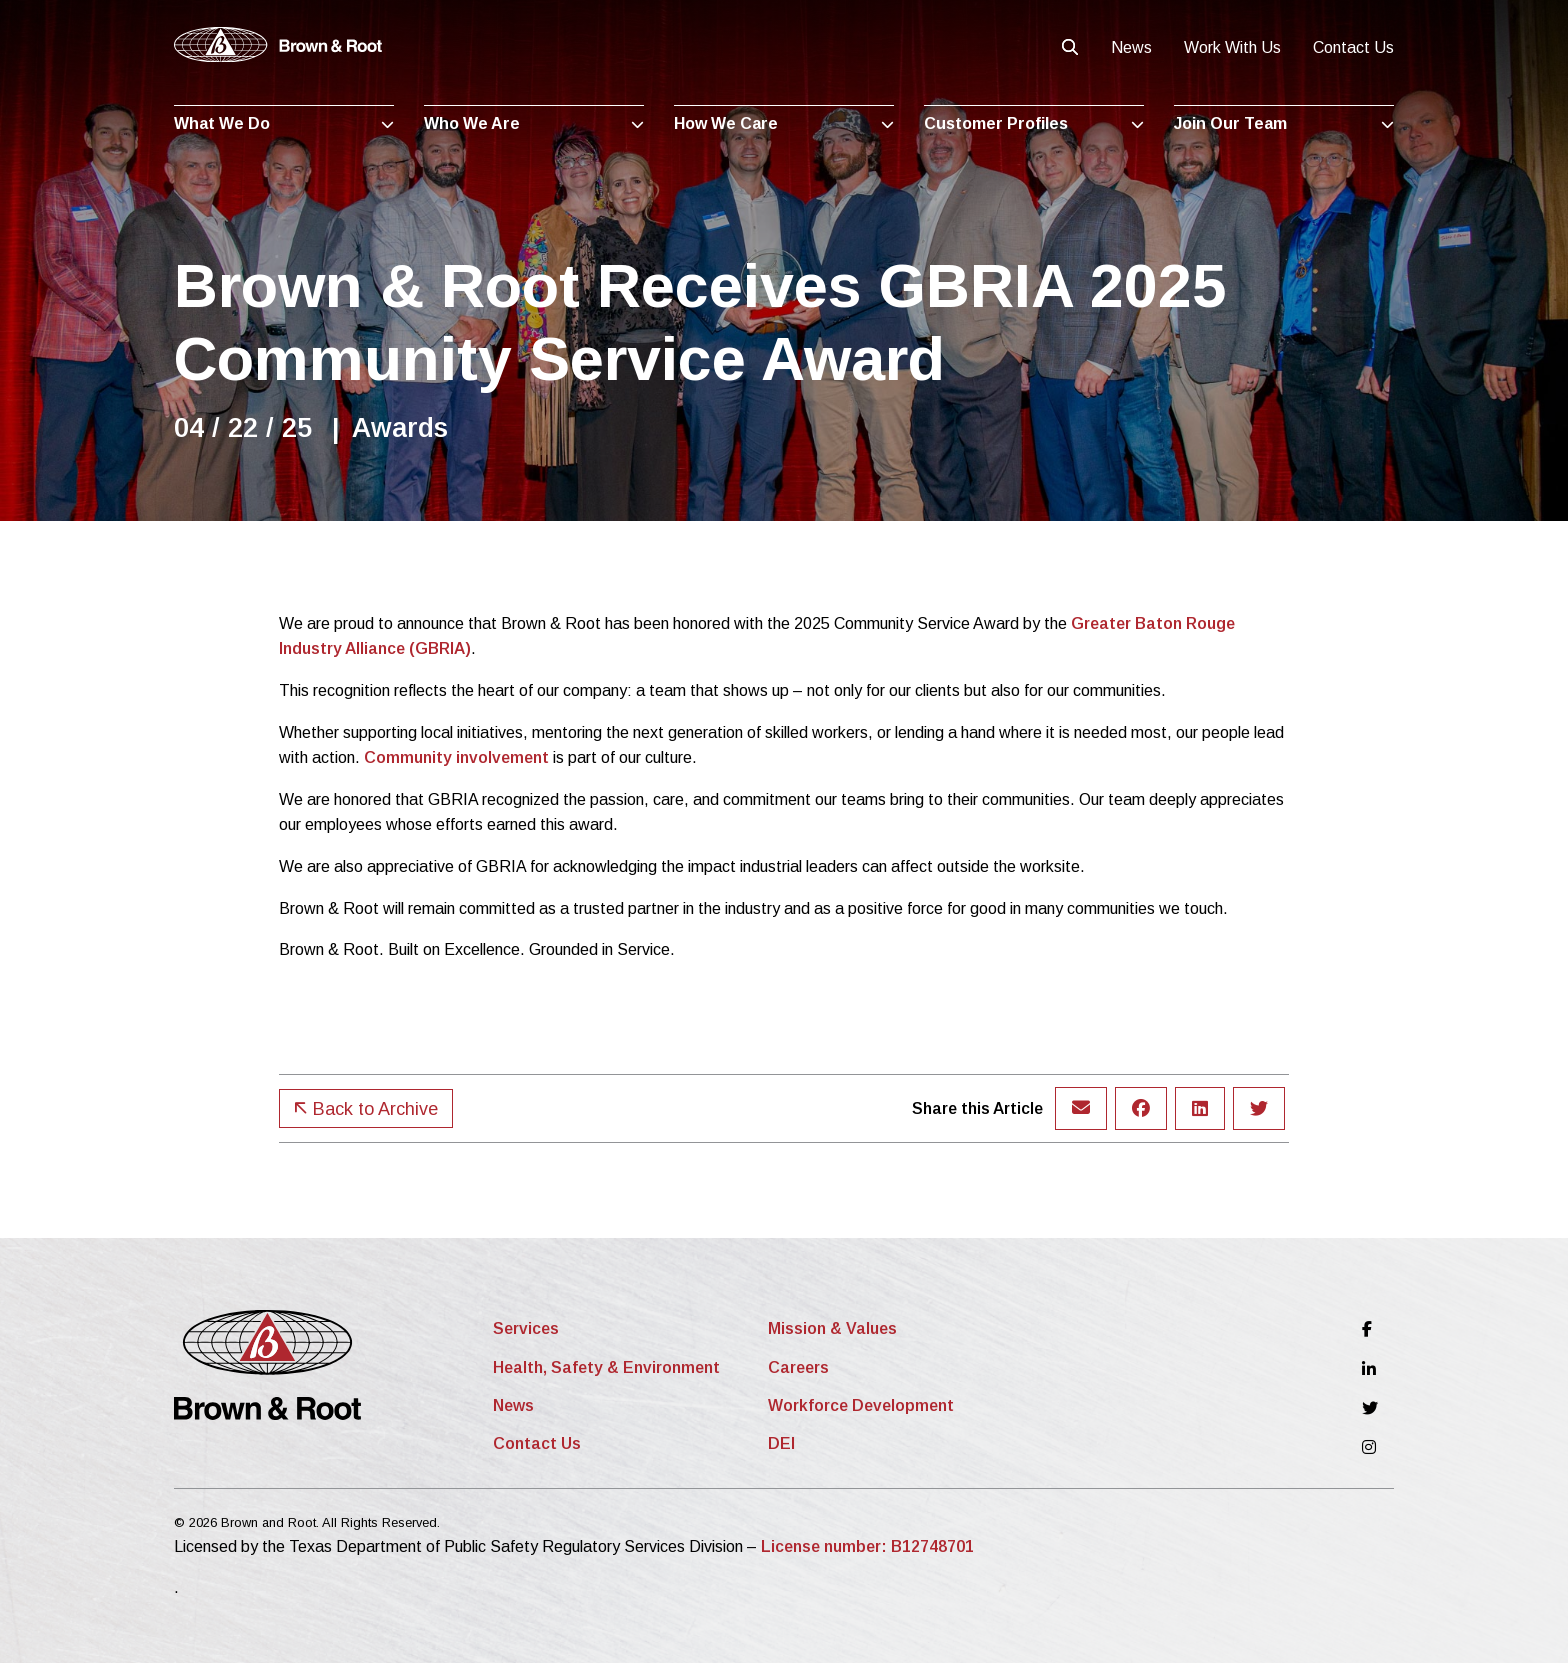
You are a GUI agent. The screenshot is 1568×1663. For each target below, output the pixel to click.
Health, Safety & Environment (606, 1367)
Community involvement (456, 757)
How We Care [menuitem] (726, 123)
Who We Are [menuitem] (472, 123)
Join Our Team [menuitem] (1230, 123)
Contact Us (1353, 47)
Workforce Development (861, 1405)
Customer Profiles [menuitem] (996, 123)
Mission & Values (832, 1328)
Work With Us (1232, 47)
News (1131, 47)
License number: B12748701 (867, 1546)
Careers (798, 1367)
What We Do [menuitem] (222, 123)
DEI (781, 1443)
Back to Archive (366, 1109)
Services (526, 1328)
